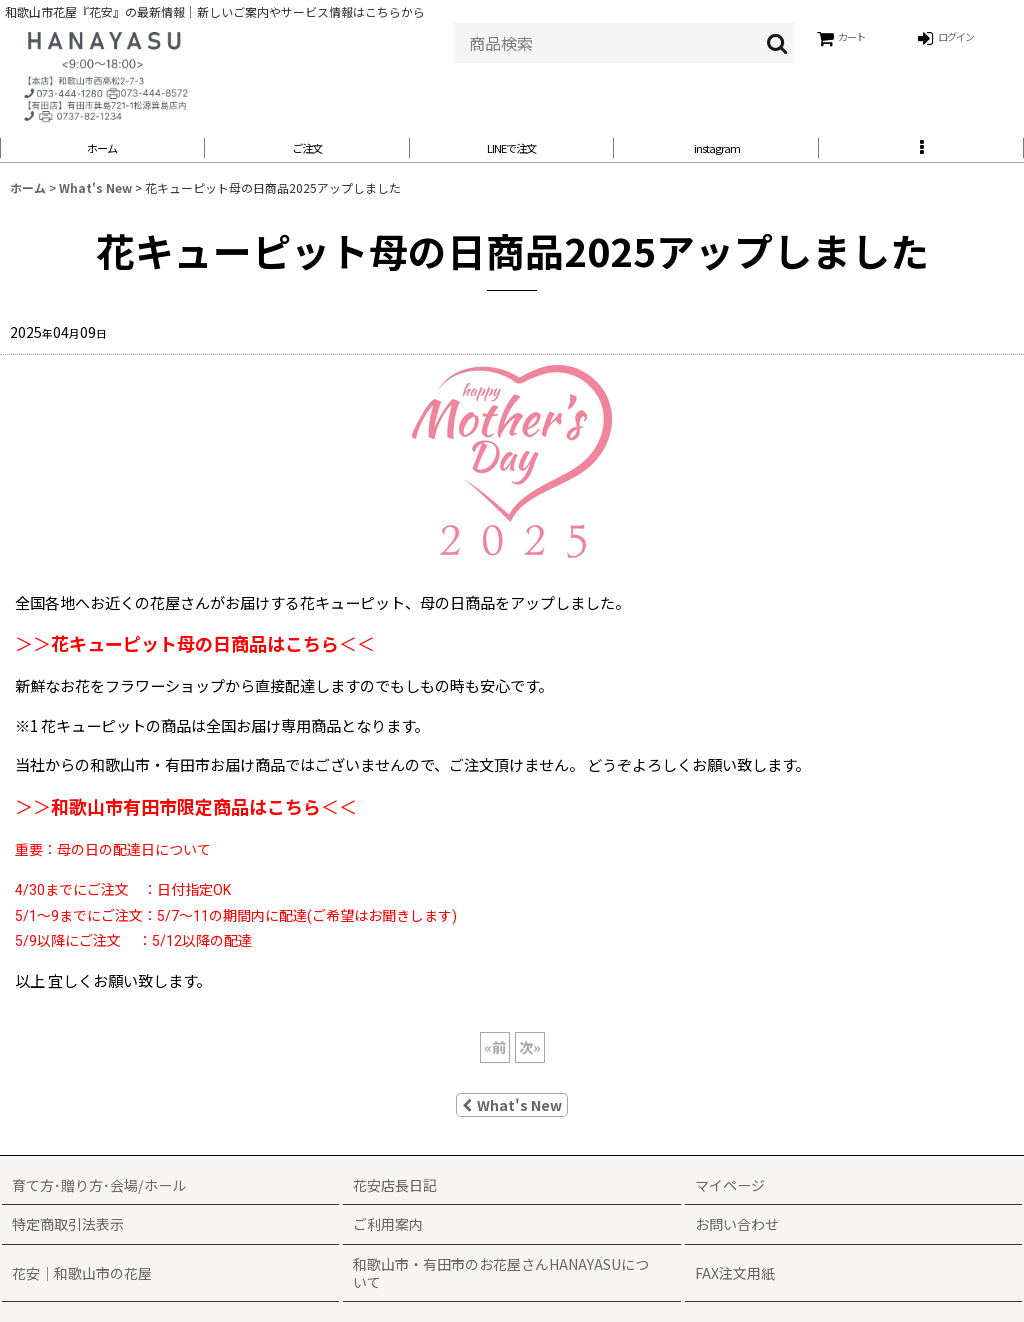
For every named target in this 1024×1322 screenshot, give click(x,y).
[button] (921, 154)
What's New (512, 1116)
